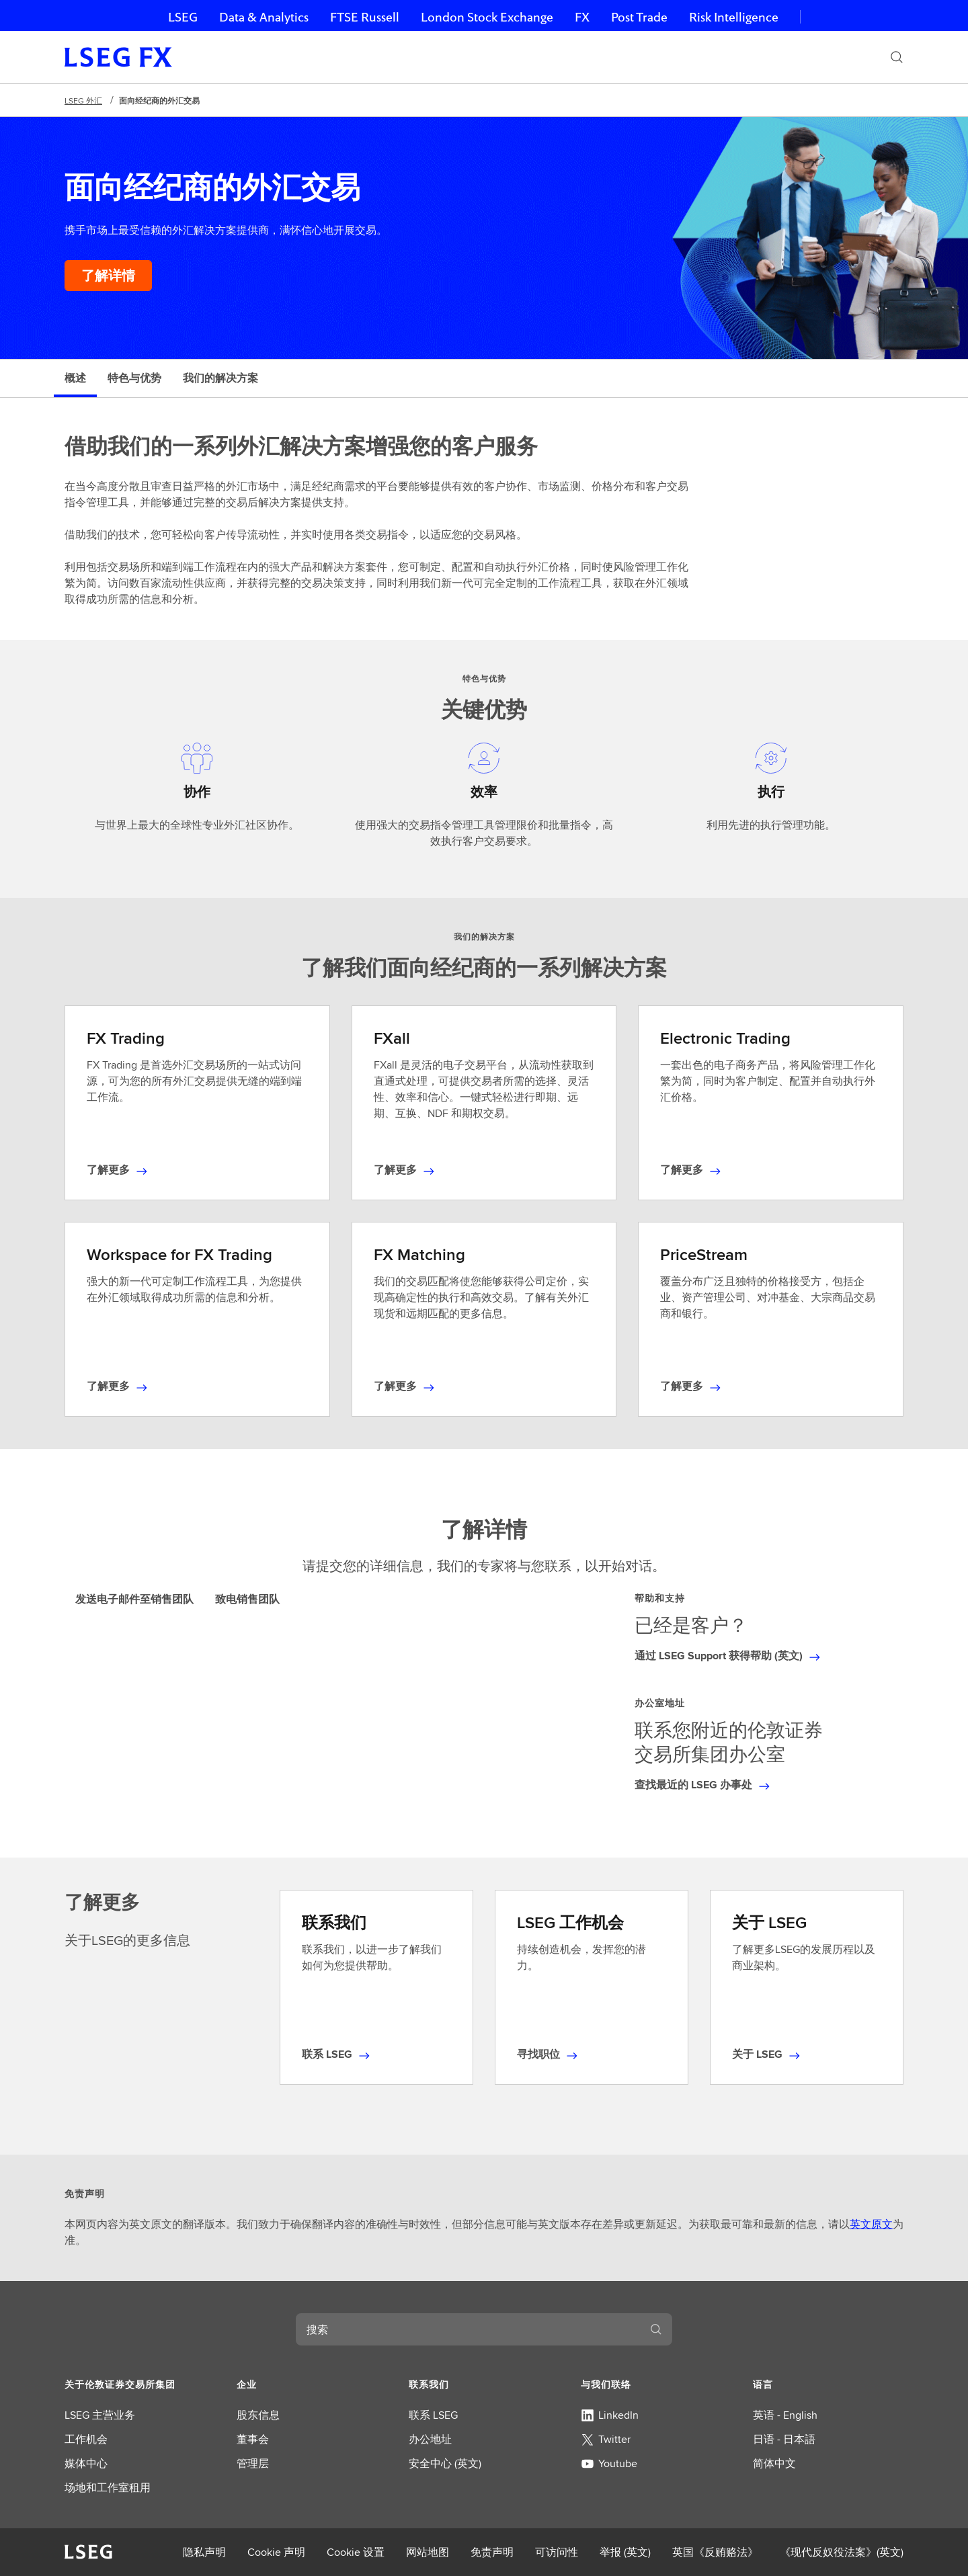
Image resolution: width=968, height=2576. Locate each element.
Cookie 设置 (356, 2552)
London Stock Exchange (487, 17)
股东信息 (258, 2415)
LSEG (183, 17)
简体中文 (774, 2463)
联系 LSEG (433, 2415)
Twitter (606, 2439)
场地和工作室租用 (108, 2487)
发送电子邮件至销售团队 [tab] (134, 1599)
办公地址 (430, 2439)
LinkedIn (610, 2415)
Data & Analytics (264, 17)
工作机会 (86, 2439)
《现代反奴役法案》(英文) (841, 2552)
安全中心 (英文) (445, 2463)
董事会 (253, 2439)
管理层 (253, 2463)
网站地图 (427, 2552)
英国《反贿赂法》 (715, 2552)
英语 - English (785, 2415)
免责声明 (492, 2552)
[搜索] (897, 57)
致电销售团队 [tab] (247, 1599)
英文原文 (871, 2224)
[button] (140, 2384)
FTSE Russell (364, 17)
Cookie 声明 (276, 2552)
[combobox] (468, 2329)
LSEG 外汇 (83, 100)
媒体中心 (86, 2463)
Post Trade (639, 17)
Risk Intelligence (733, 17)
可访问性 (556, 2552)
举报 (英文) (625, 2552)
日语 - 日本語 (784, 2439)
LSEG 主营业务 (100, 2415)
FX (582, 17)
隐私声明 (204, 2552)
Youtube (609, 2463)
